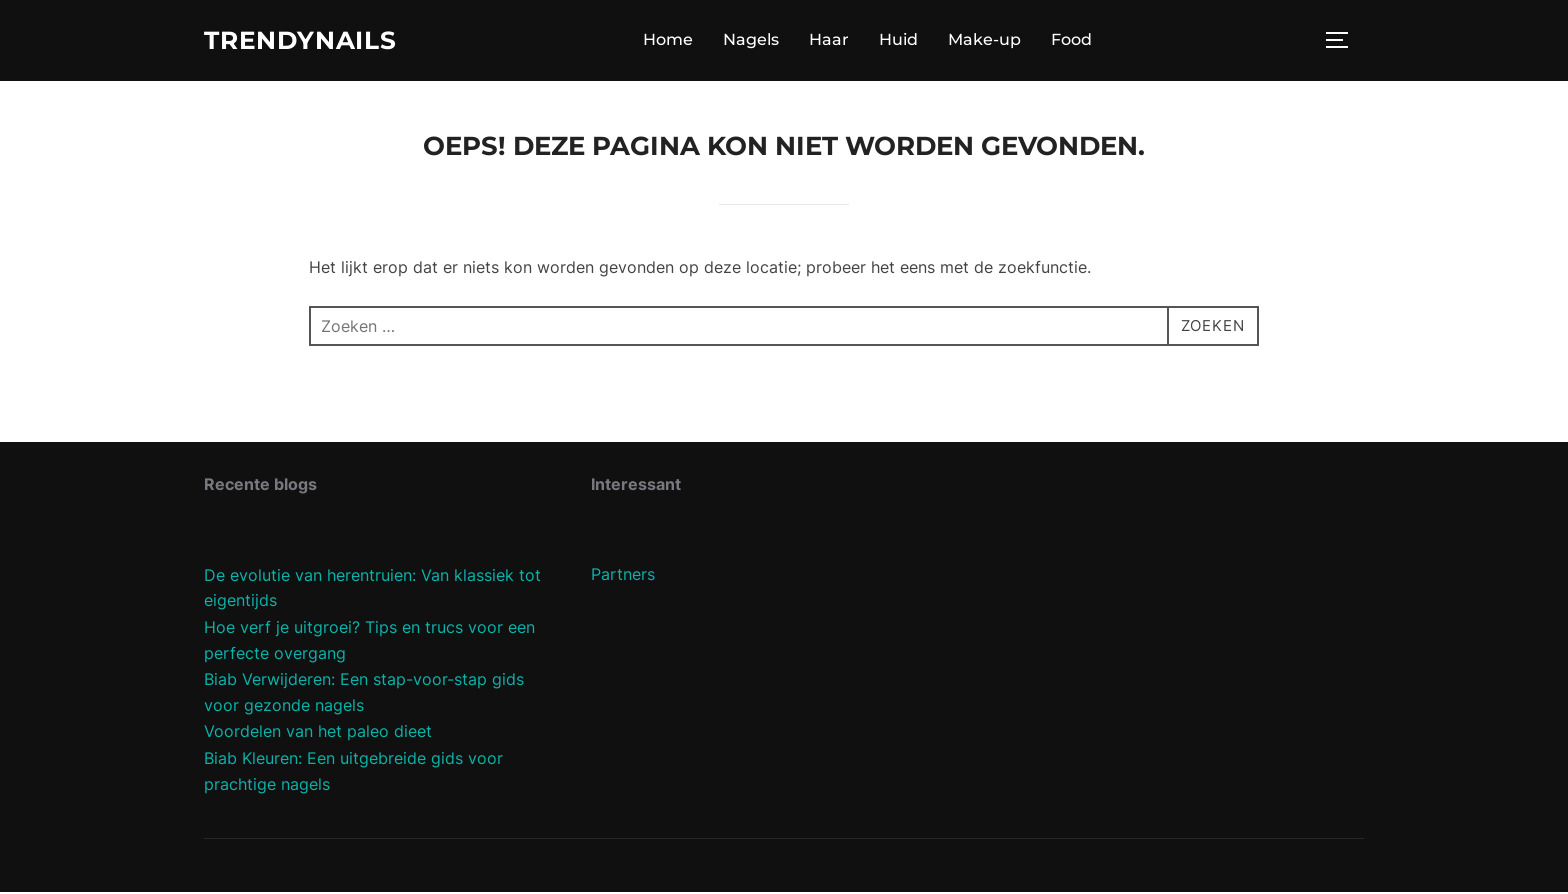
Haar (836, 41)
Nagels (758, 41)
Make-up (991, 41)
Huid (905, 41)
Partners (623, 577)
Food (1078, 41)
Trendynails (306, 41)
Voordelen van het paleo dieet (318, 734)
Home (675, 41)
